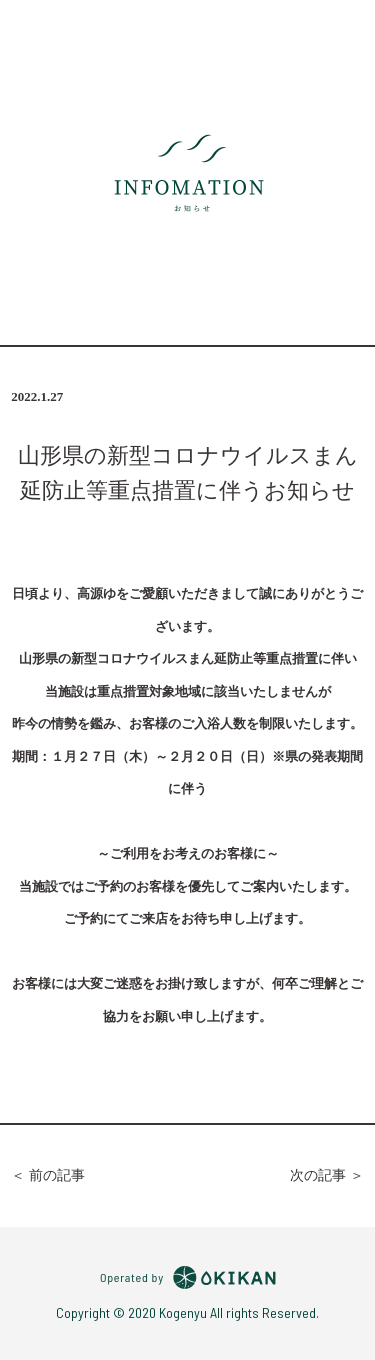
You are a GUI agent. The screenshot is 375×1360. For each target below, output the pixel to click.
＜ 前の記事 (48, 1175)
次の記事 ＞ (327, 1175)
